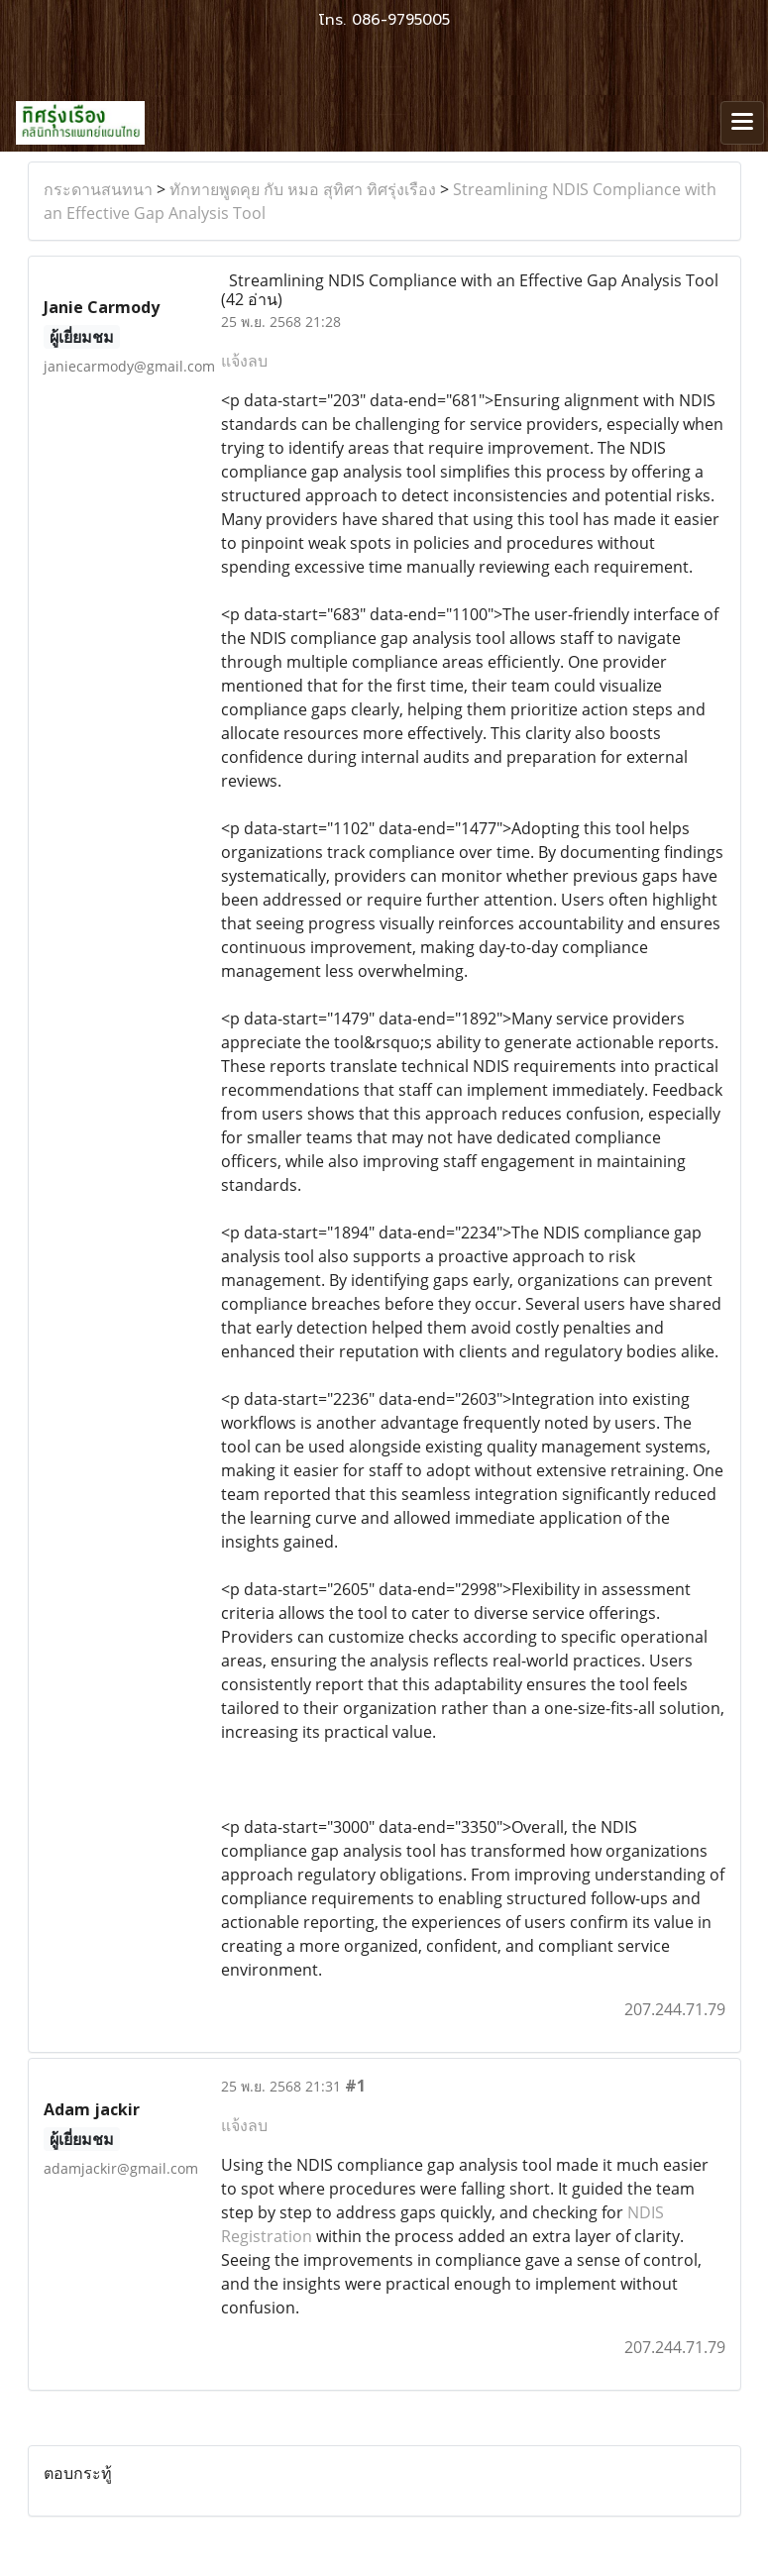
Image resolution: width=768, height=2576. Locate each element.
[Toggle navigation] (742, 123)
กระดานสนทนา (98, 189)
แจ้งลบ (244, 361)
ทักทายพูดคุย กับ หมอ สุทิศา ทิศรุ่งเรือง (302, 189)
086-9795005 (401, 20)
